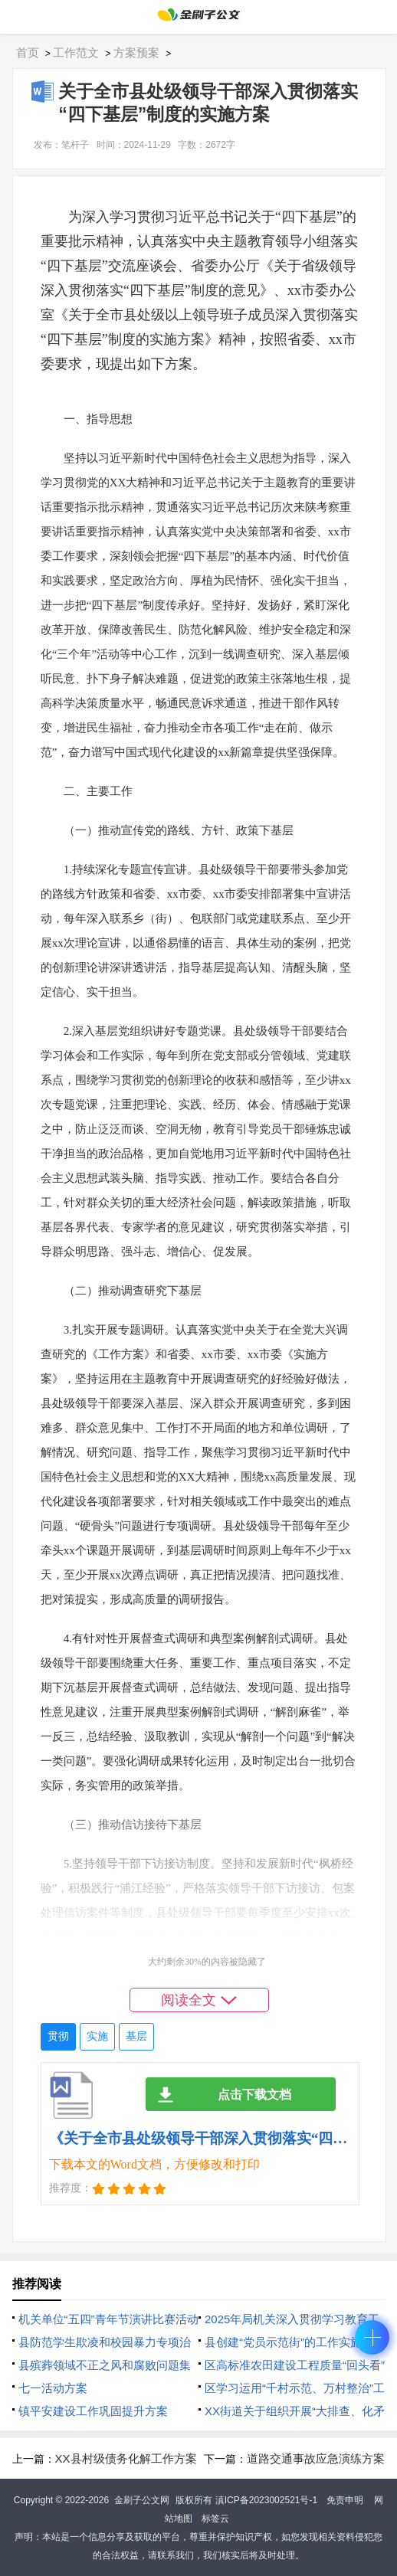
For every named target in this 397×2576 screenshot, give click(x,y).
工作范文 (76, 52)
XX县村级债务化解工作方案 (126, 2458)
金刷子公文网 (141, 2500)
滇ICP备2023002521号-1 (266, 2500)
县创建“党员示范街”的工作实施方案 (295, 2342)
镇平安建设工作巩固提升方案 (93, 2410)
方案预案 (136, 52)
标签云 (215, 2518)
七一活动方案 (52, 2387)
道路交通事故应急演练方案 (316, 2458)
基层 (136, 2036)
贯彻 (58, 2036)
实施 (97, 2036)
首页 (27, 52)
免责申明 (344, 2500)
